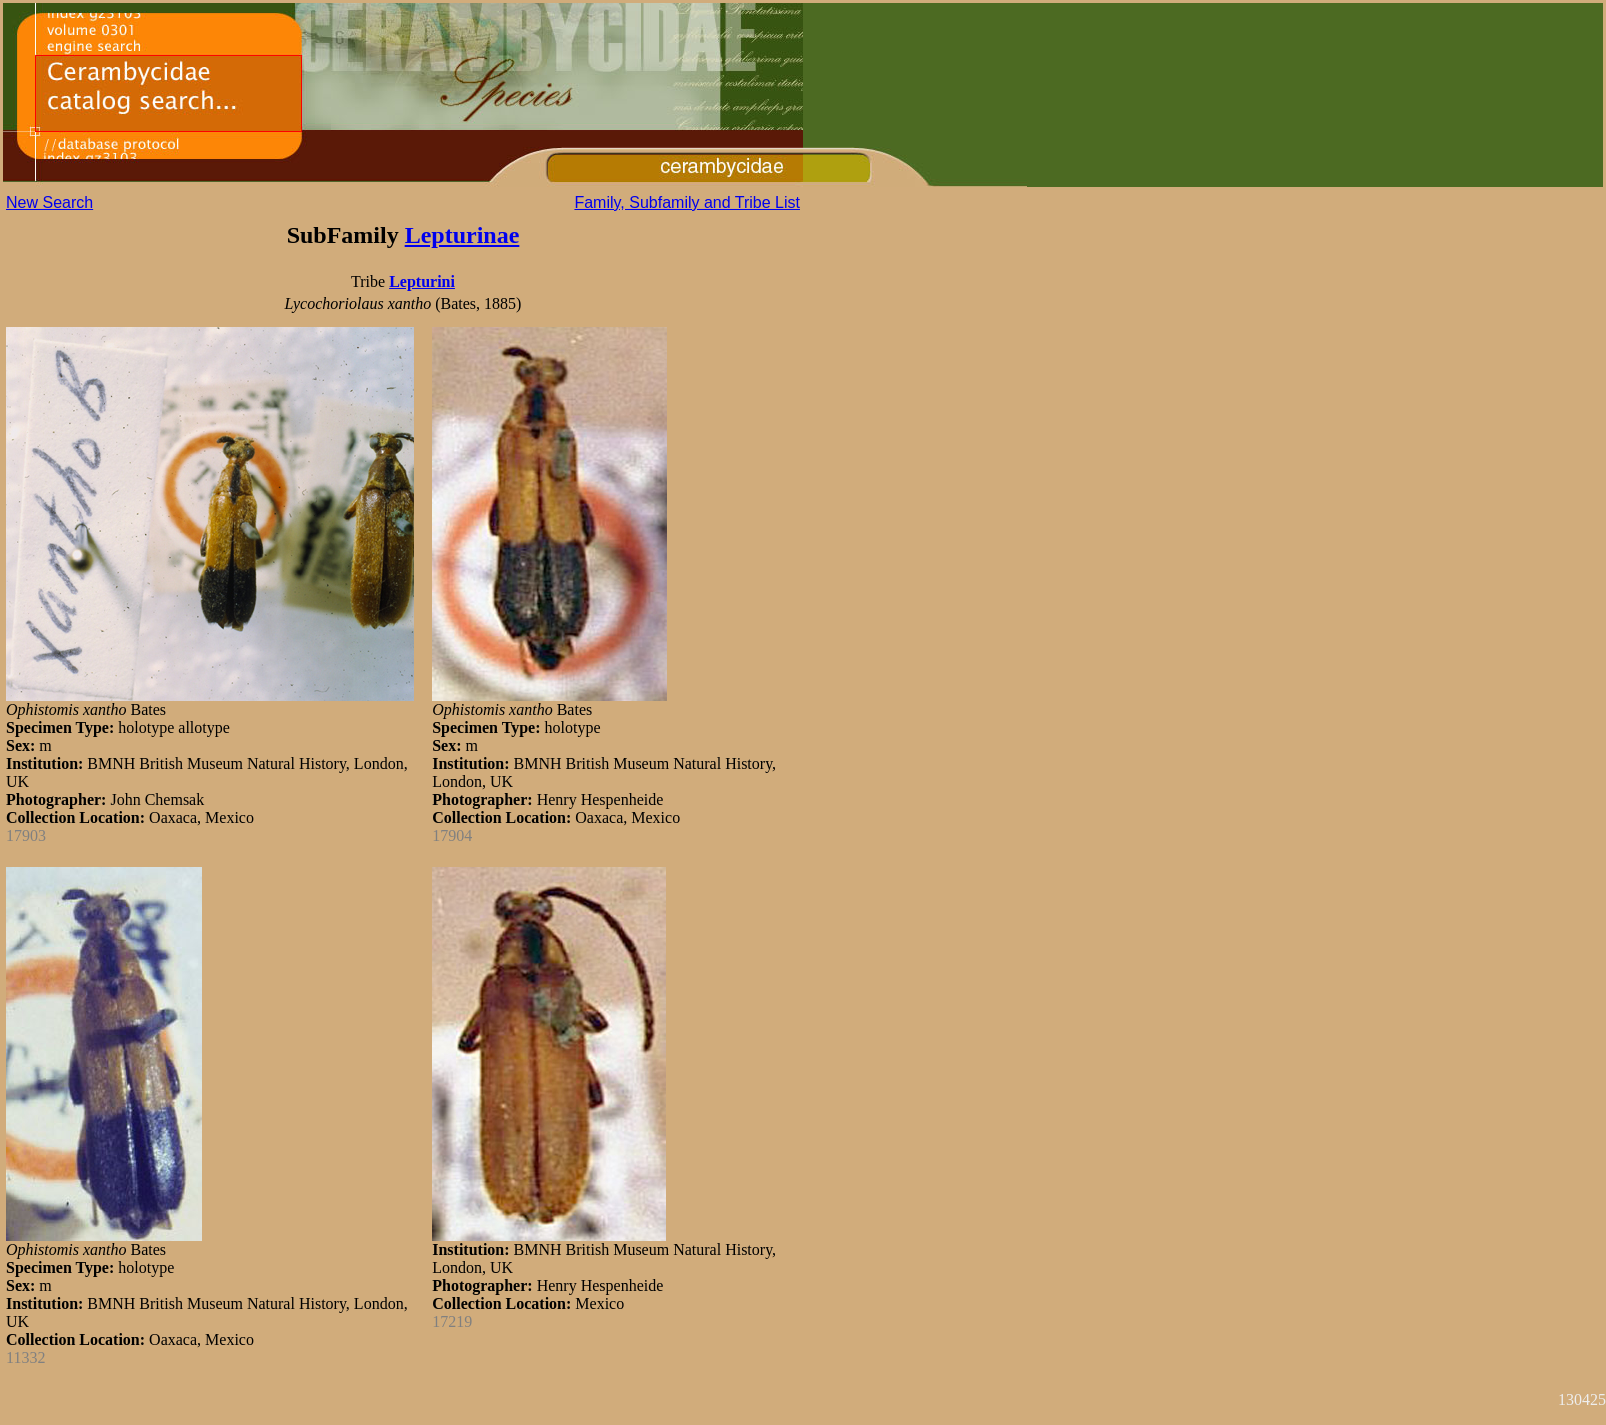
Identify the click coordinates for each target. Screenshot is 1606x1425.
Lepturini (422, 281)
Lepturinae (462, 235)
